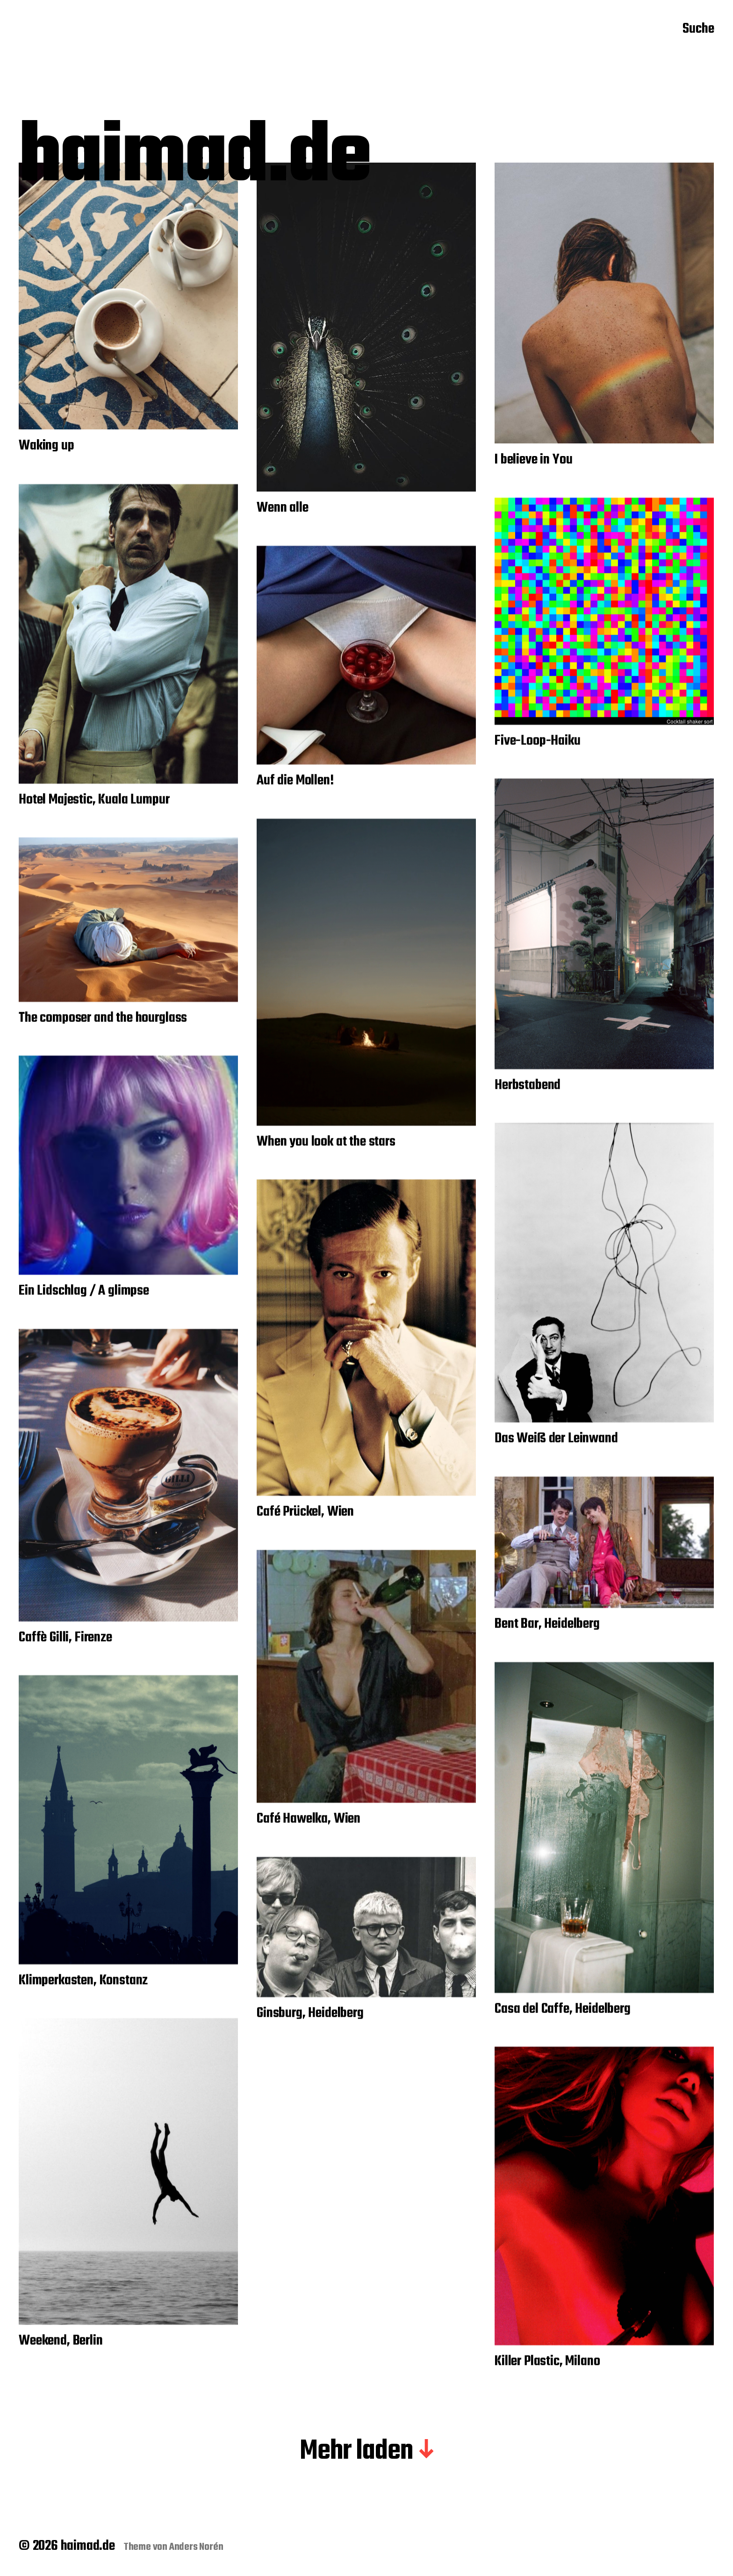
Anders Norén (196, 2547)
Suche (698, 29)
